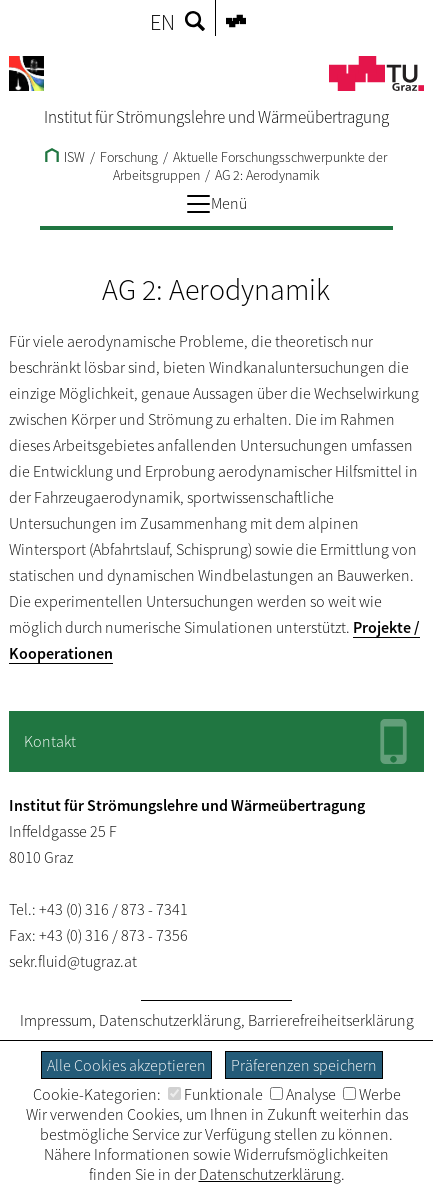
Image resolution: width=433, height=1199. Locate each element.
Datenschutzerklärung (170, 1020)
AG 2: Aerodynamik (267, 175)
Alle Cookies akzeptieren (126, 1065)
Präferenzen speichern (304, 1065)
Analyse (303, 1094)
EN (162, 22)
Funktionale (215, 1094)
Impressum (56, 1020)
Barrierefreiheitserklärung (331, 1020)
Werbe (372, 1094)
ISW (65, 157)
